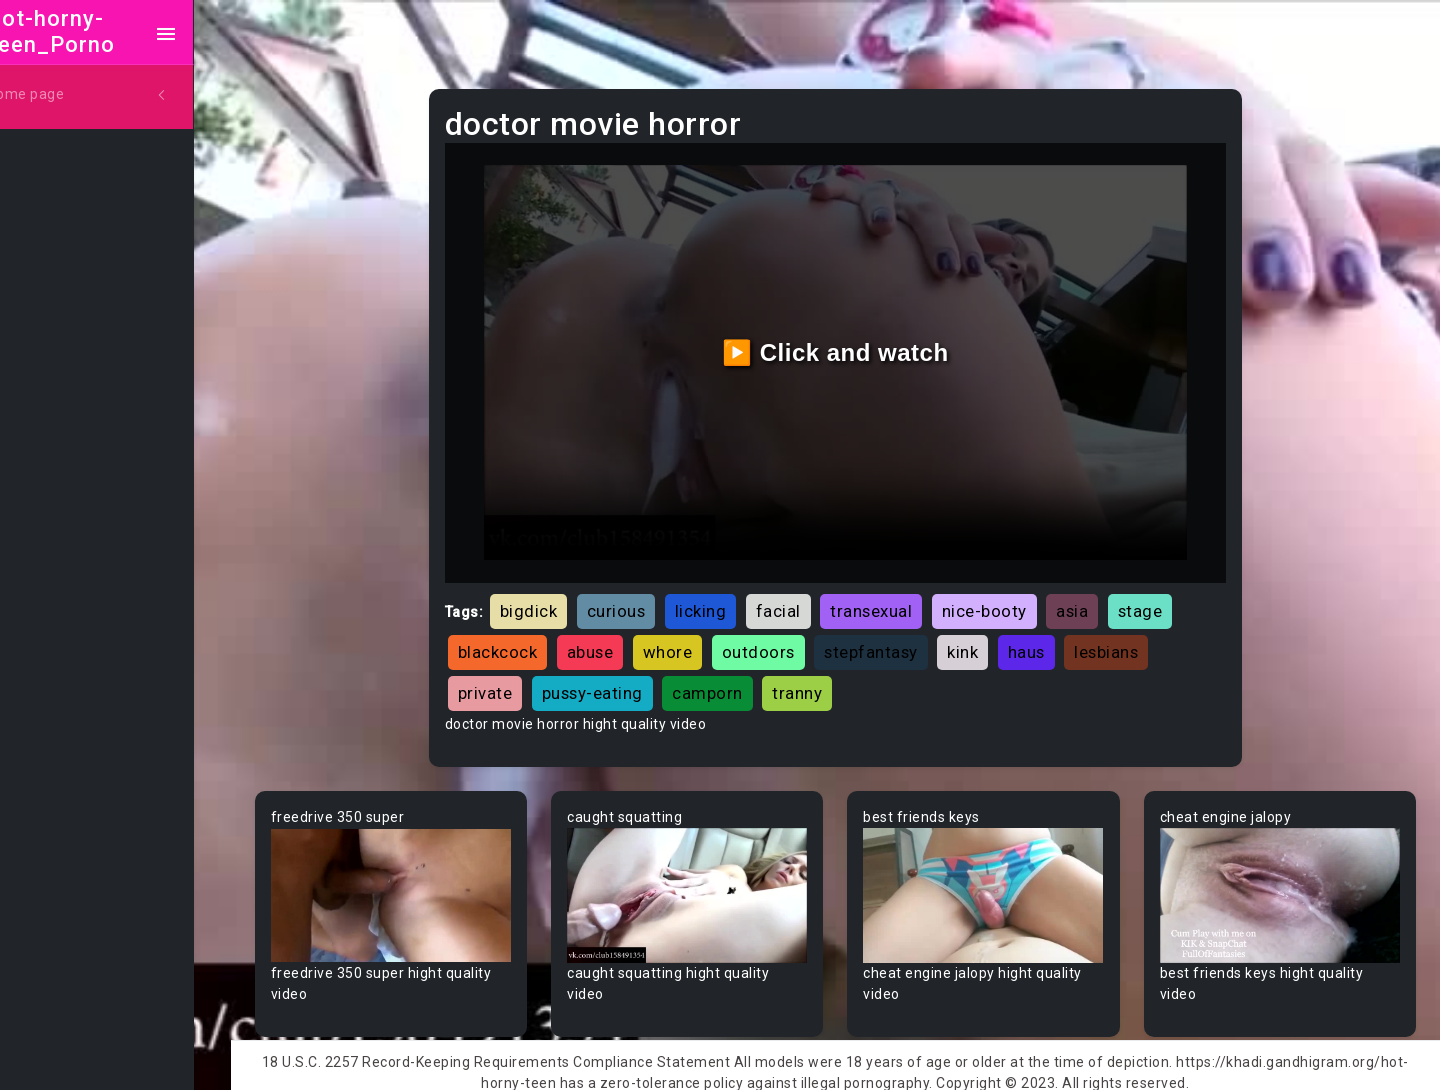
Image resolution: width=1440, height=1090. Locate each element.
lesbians (1131, 640)
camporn (732, 681)
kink (987, 640)
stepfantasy (896, 640)
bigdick (554, 599)
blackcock (523, 640)
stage (1165, 599)
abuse (615, 640)
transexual (896, 599)
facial (803, 599)
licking (726, 599)
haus (1051, 640)
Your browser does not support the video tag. (416, 882)
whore (693, 640)
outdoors (783, 640)
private (510, 681)
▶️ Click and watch (850, 346)
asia (1097, 599)
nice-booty (1009, 599)
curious (641, 599)
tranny (822, 681)
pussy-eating (617, 681)
